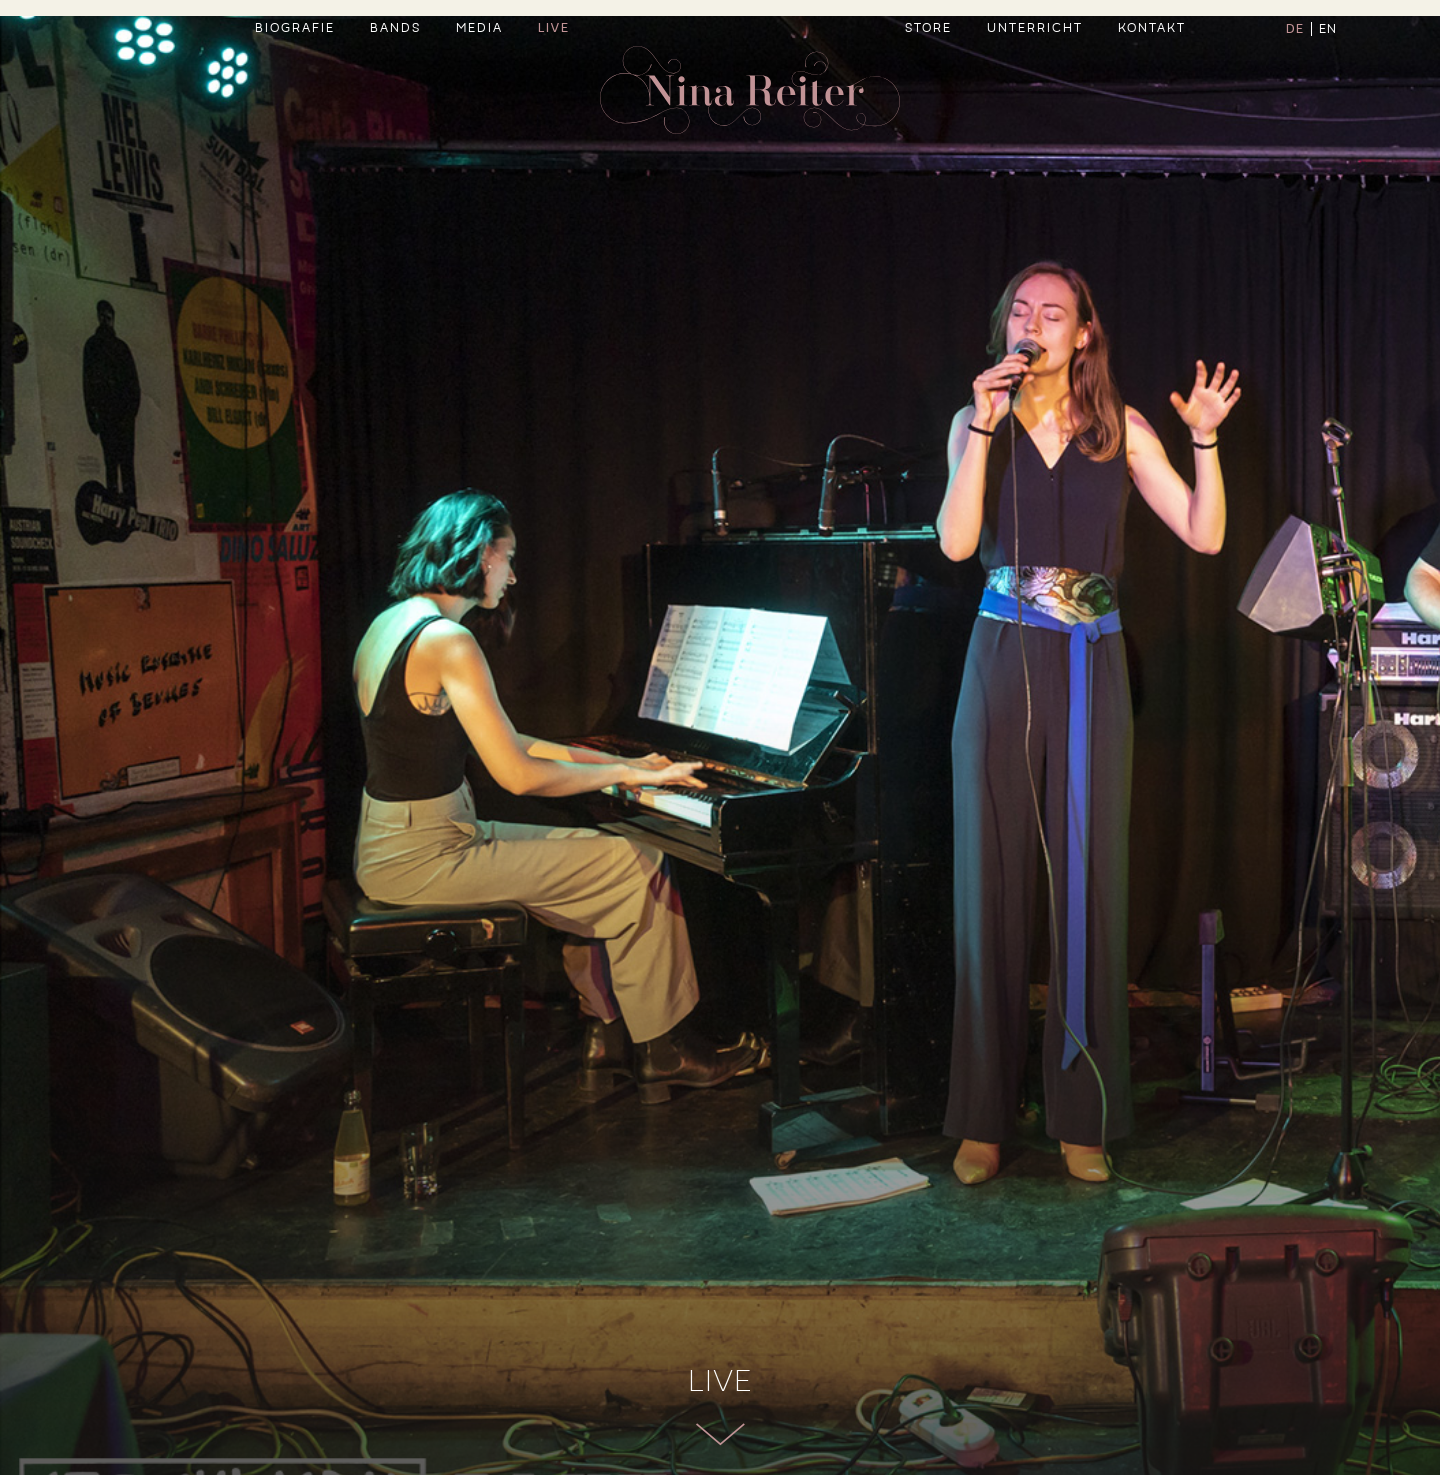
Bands (395, 76)
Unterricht (1035, 76)
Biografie (295, 76)
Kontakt (1152, 76)
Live (554, 76)
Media (479, 76)
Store (928, 76)
